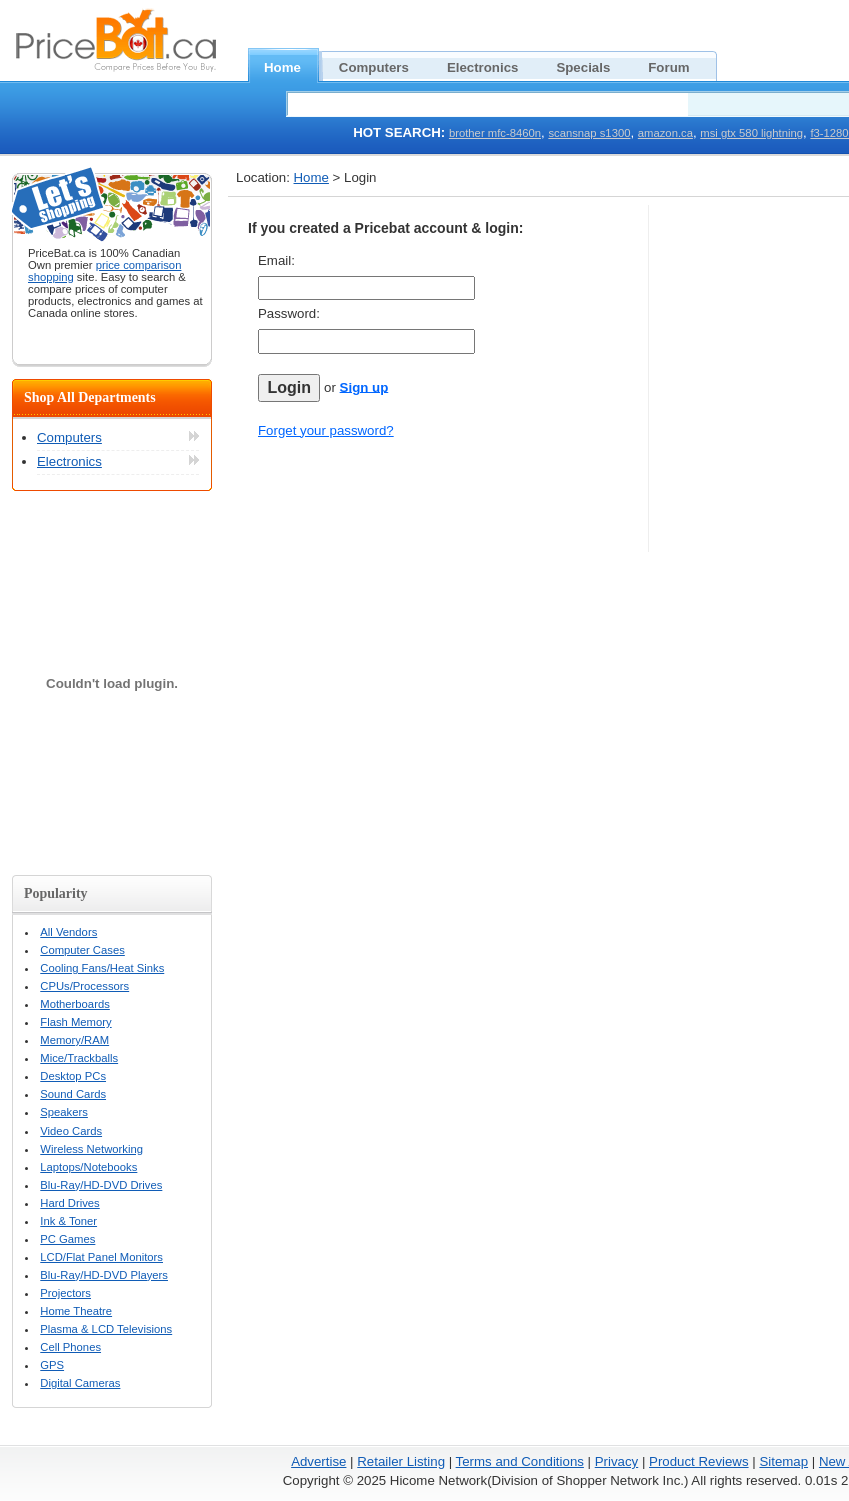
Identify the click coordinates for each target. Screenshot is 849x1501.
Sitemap (783, 1461)
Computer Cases (82, 950)
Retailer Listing (401, 1461)
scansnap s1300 (589, 133)
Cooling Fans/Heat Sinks (102, 968)
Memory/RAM (74, 1040)
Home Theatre (76, 1311)
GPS (52, 1365)
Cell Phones (70, 1347)
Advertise (318, 1461)
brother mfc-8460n (495, 133)
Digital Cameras (80, 1383)
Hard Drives (69, 1203)
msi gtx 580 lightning (751, 133)
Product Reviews (699, 1461)
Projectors (65, 1293)
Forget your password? (326, 430)
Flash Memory (75, 1022)
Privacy (617, 1461)
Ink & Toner (68, 1221)
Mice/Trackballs (79, 1058)
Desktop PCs (73, 1076)
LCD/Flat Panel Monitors (101, 1257)
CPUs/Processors (84, 986)
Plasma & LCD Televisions (106, 1329)
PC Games (67, 1239)
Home (293, 65)
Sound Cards (73, 1094)
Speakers (64, 1112)
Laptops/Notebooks (88, 1167)
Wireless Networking (91, 1149)
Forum (679, 65)
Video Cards (71, 1131)
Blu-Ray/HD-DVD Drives (101, 1185)
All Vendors (68, 932)
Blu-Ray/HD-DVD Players (104, 1275)
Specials (594, 65)
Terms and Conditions (520, 1461)
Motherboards (75, 1004)
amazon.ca (665, 133)
